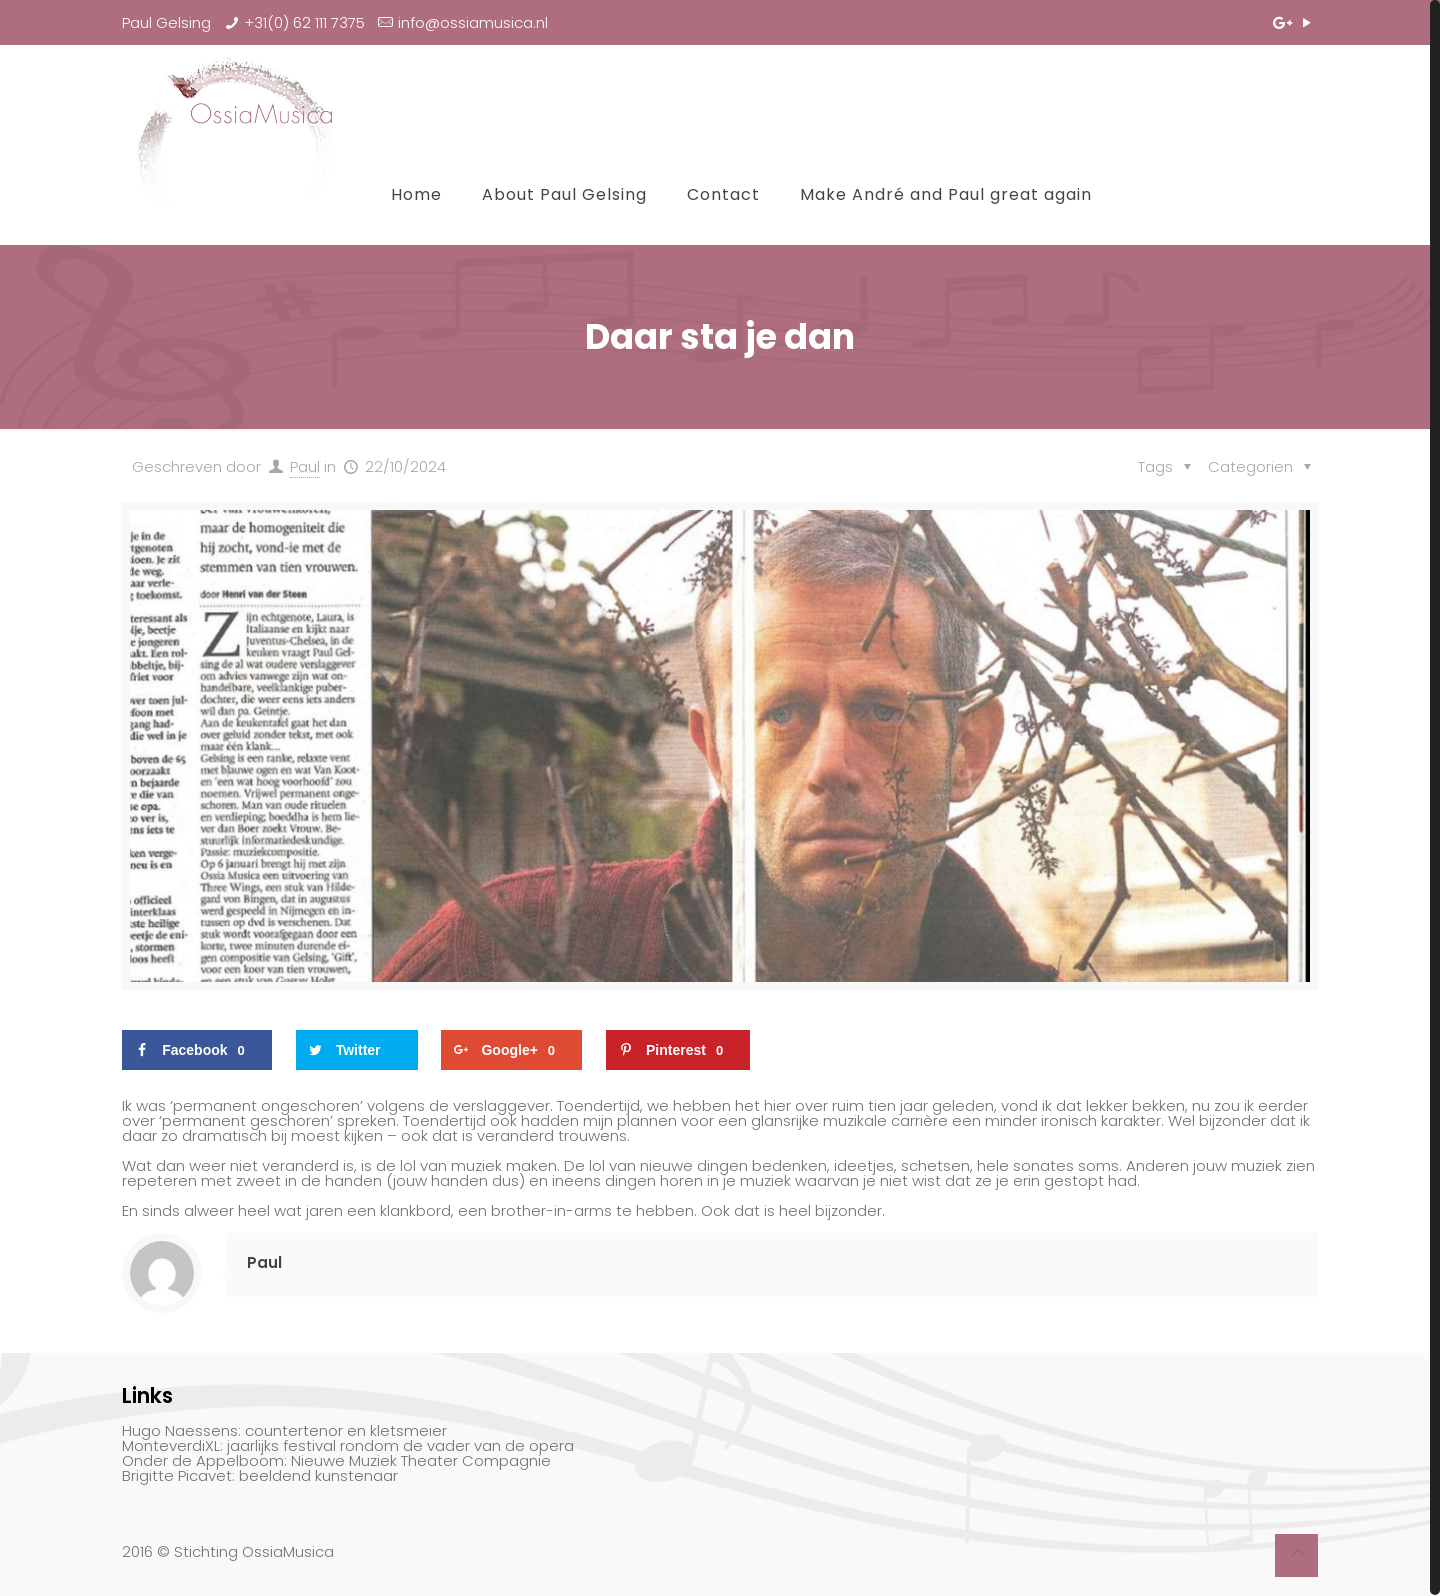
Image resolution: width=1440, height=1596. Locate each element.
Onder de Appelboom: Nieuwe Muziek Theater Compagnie (336, 1460)
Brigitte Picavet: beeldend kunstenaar (260, 1475)
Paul (305, 466)
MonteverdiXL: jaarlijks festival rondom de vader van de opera (348, 1445)
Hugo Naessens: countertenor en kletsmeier (284, 1430)
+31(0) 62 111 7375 (304, 22)
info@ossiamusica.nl (473, 22)
